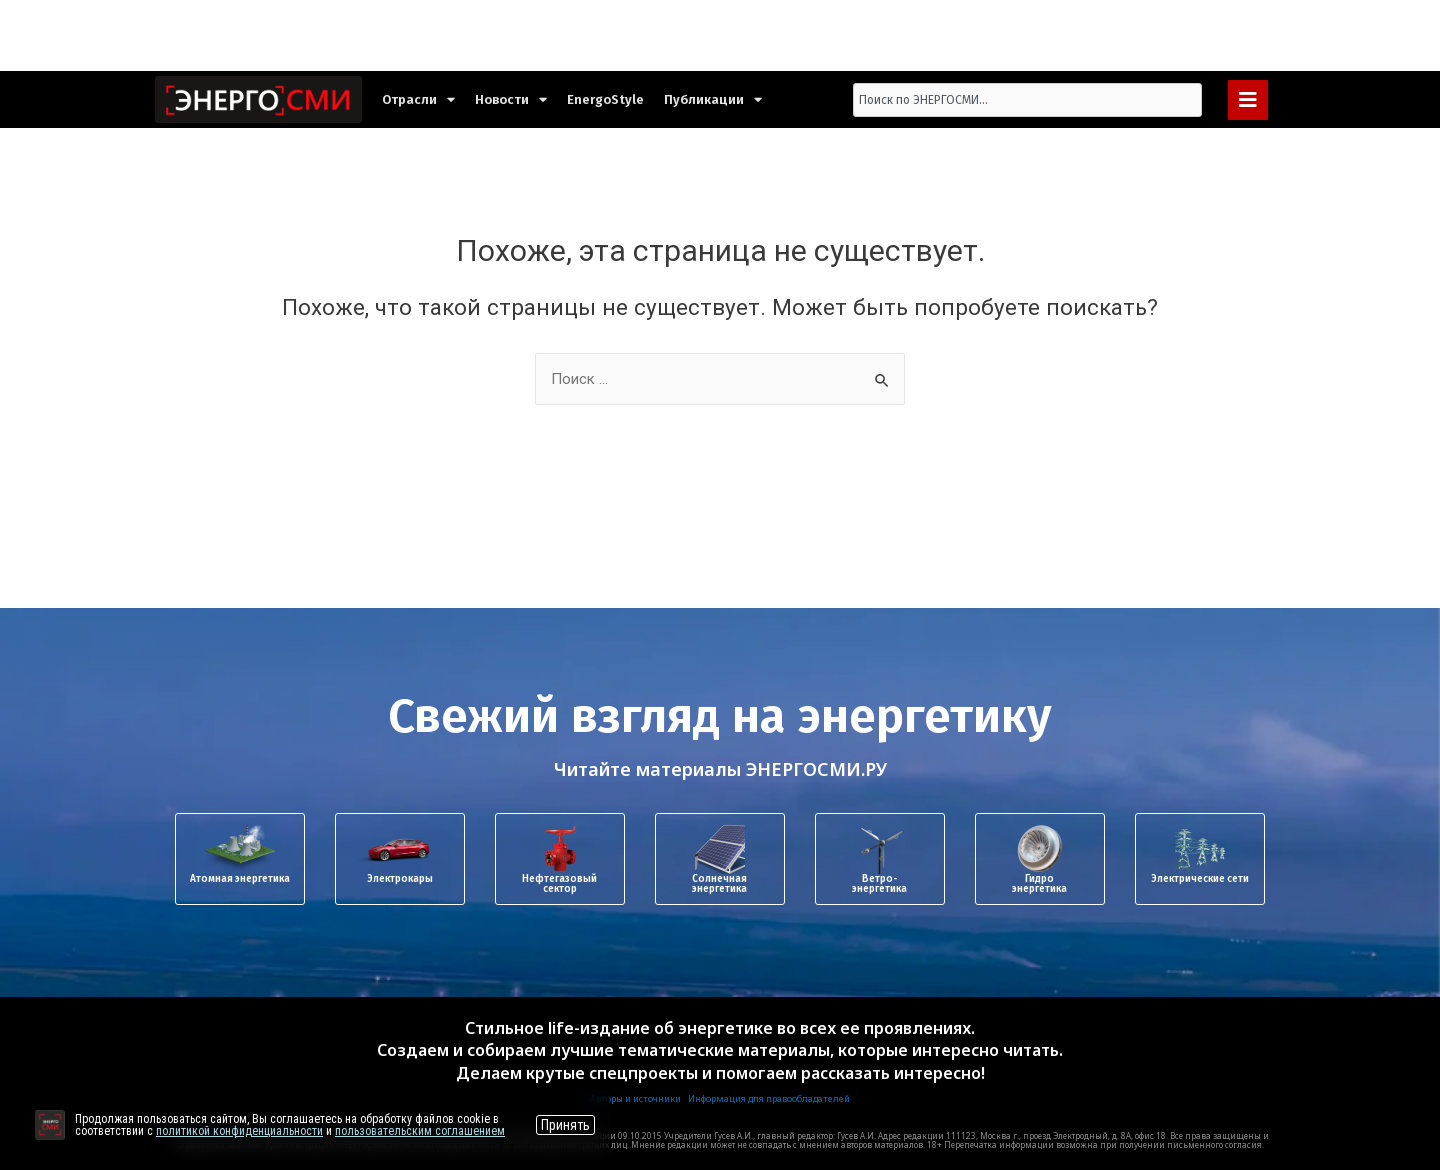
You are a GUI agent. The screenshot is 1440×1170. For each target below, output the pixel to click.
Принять (565, 1125)
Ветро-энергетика (879, 884)
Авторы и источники (635, 1098)
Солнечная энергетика (719, 884)
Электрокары (400, 879)
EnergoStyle (605, 99)
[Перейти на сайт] (50, 1125)
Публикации (713, 99)
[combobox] (1027, 100)
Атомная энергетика (240, 879)
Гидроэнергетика (1039, 884)
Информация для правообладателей (769, 1098)
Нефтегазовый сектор (559, 884)
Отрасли (418, 99)
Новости (511, 99)
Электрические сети (1200, 879)
